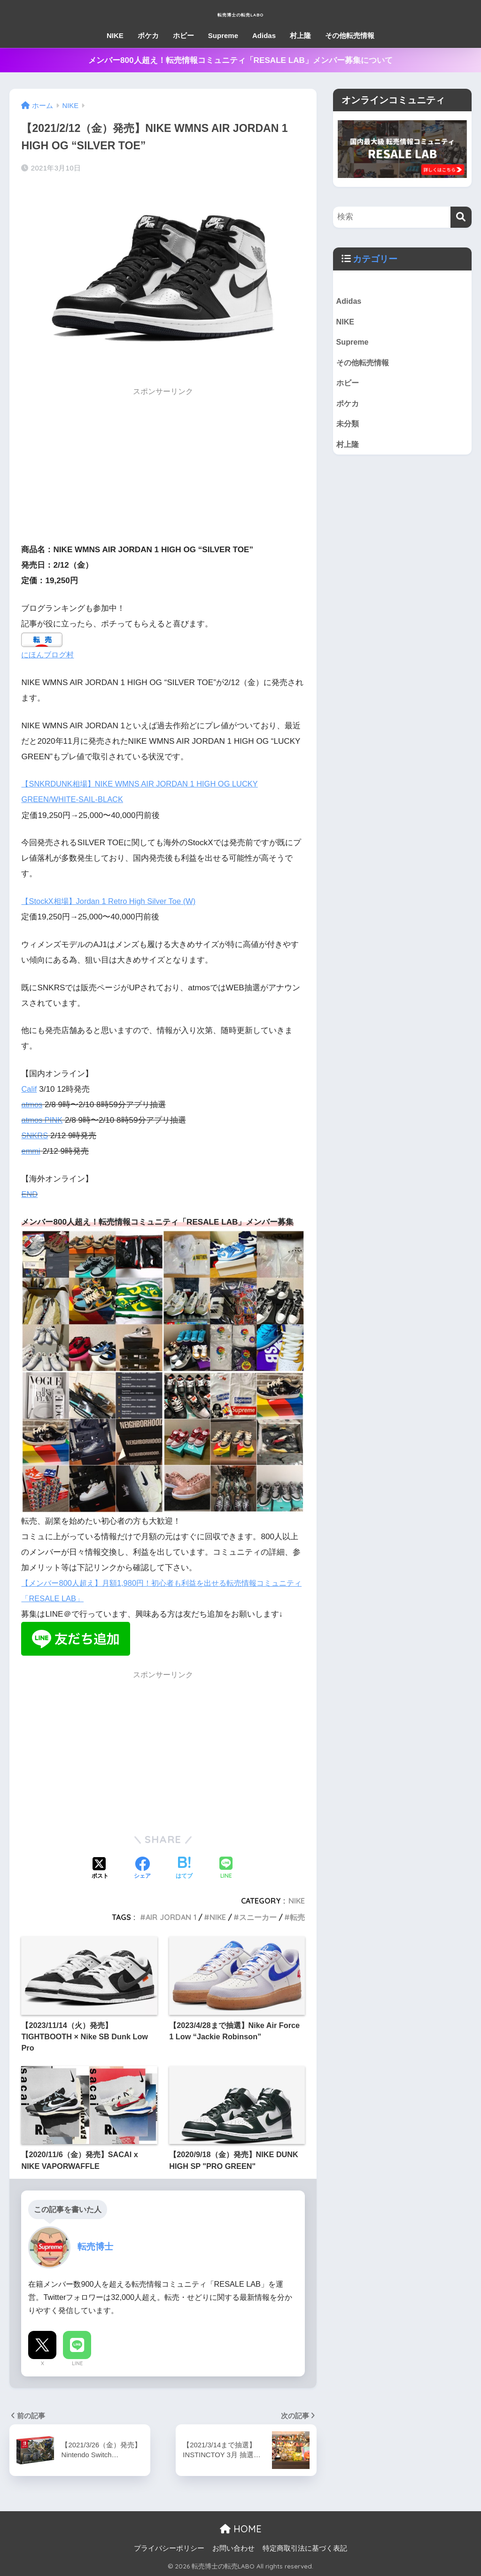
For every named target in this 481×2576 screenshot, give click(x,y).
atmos (32, 1104)
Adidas (264, 35)
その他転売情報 (349, 35)
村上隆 (300, 35)
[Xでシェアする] (100, 1869)
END (29, 1194)
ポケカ (148, 35)
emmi (31, 1151)
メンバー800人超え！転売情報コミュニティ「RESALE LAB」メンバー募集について (240, 60)
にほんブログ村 (49, 654)
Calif (29, 1089)
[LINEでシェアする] (226, 1869)
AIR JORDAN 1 (171, 1917)
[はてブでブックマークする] (184, 1869)
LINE (77, 2363)
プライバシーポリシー (169, 2548)
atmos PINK (42, 1120)
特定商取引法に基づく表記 (305, 2548)
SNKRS (35, 1135)
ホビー (183, 35)
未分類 (348, 427)
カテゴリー (376, 259)
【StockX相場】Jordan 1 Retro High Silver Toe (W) (112, 901)
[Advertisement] (163, 468)
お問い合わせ (233, 2548)
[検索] (461, 217)
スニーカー (258, 1917)
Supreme (223, 35)
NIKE (115, 35)
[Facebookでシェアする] (142, 1869)
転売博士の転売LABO (241, 12)
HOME (241, 2529)
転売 (297, 1917)
